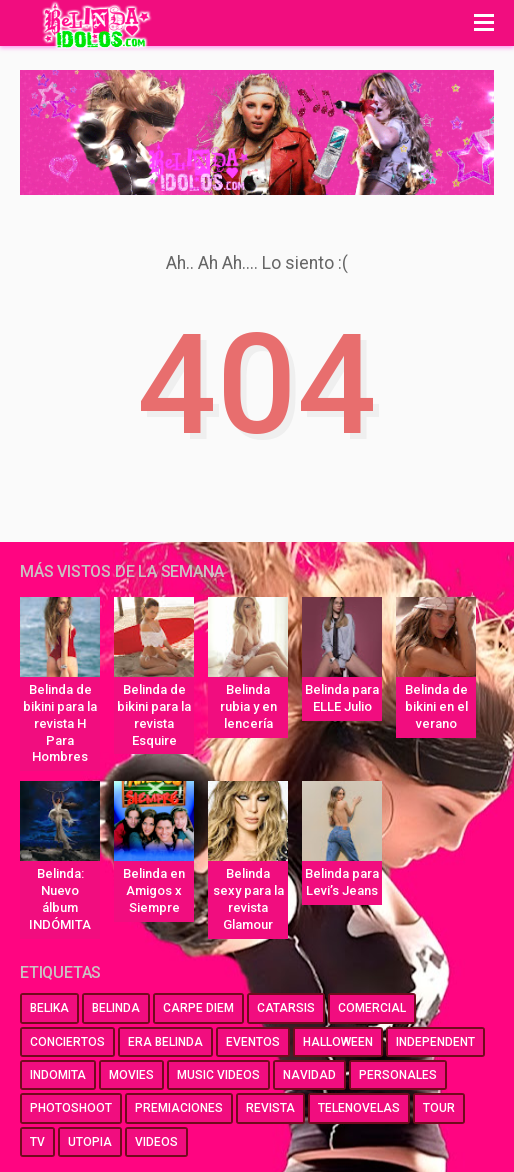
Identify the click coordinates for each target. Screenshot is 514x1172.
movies (131, 1075)
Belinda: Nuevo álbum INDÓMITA (60, 899)
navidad (309, 1075)
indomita (58, 1075)
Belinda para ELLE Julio (342, 698)
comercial (372, 1008)
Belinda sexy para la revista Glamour (248, 899)
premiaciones (179, 1108)
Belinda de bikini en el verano (436, 706)
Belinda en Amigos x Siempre (154, 890)
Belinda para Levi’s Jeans (342, 882)
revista (270, 1108)
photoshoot (71, 1108)
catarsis (286, 1008)
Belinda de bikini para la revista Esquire (154, 715)
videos (156, 1142)
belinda (116, 1008)
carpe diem (198, 1008)
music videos (218, 1075)
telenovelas (359, 1108)
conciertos (67, 1042)
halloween (338, 1042)
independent (435, 1042)
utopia (90, 1142)
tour (439, 1108)
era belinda (165, 1042)
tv (37, 1142)
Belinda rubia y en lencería (248, 706)
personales (398, 1075)
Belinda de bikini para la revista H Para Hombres (60, 723)
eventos (253, 1042)
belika (49, 1008)
